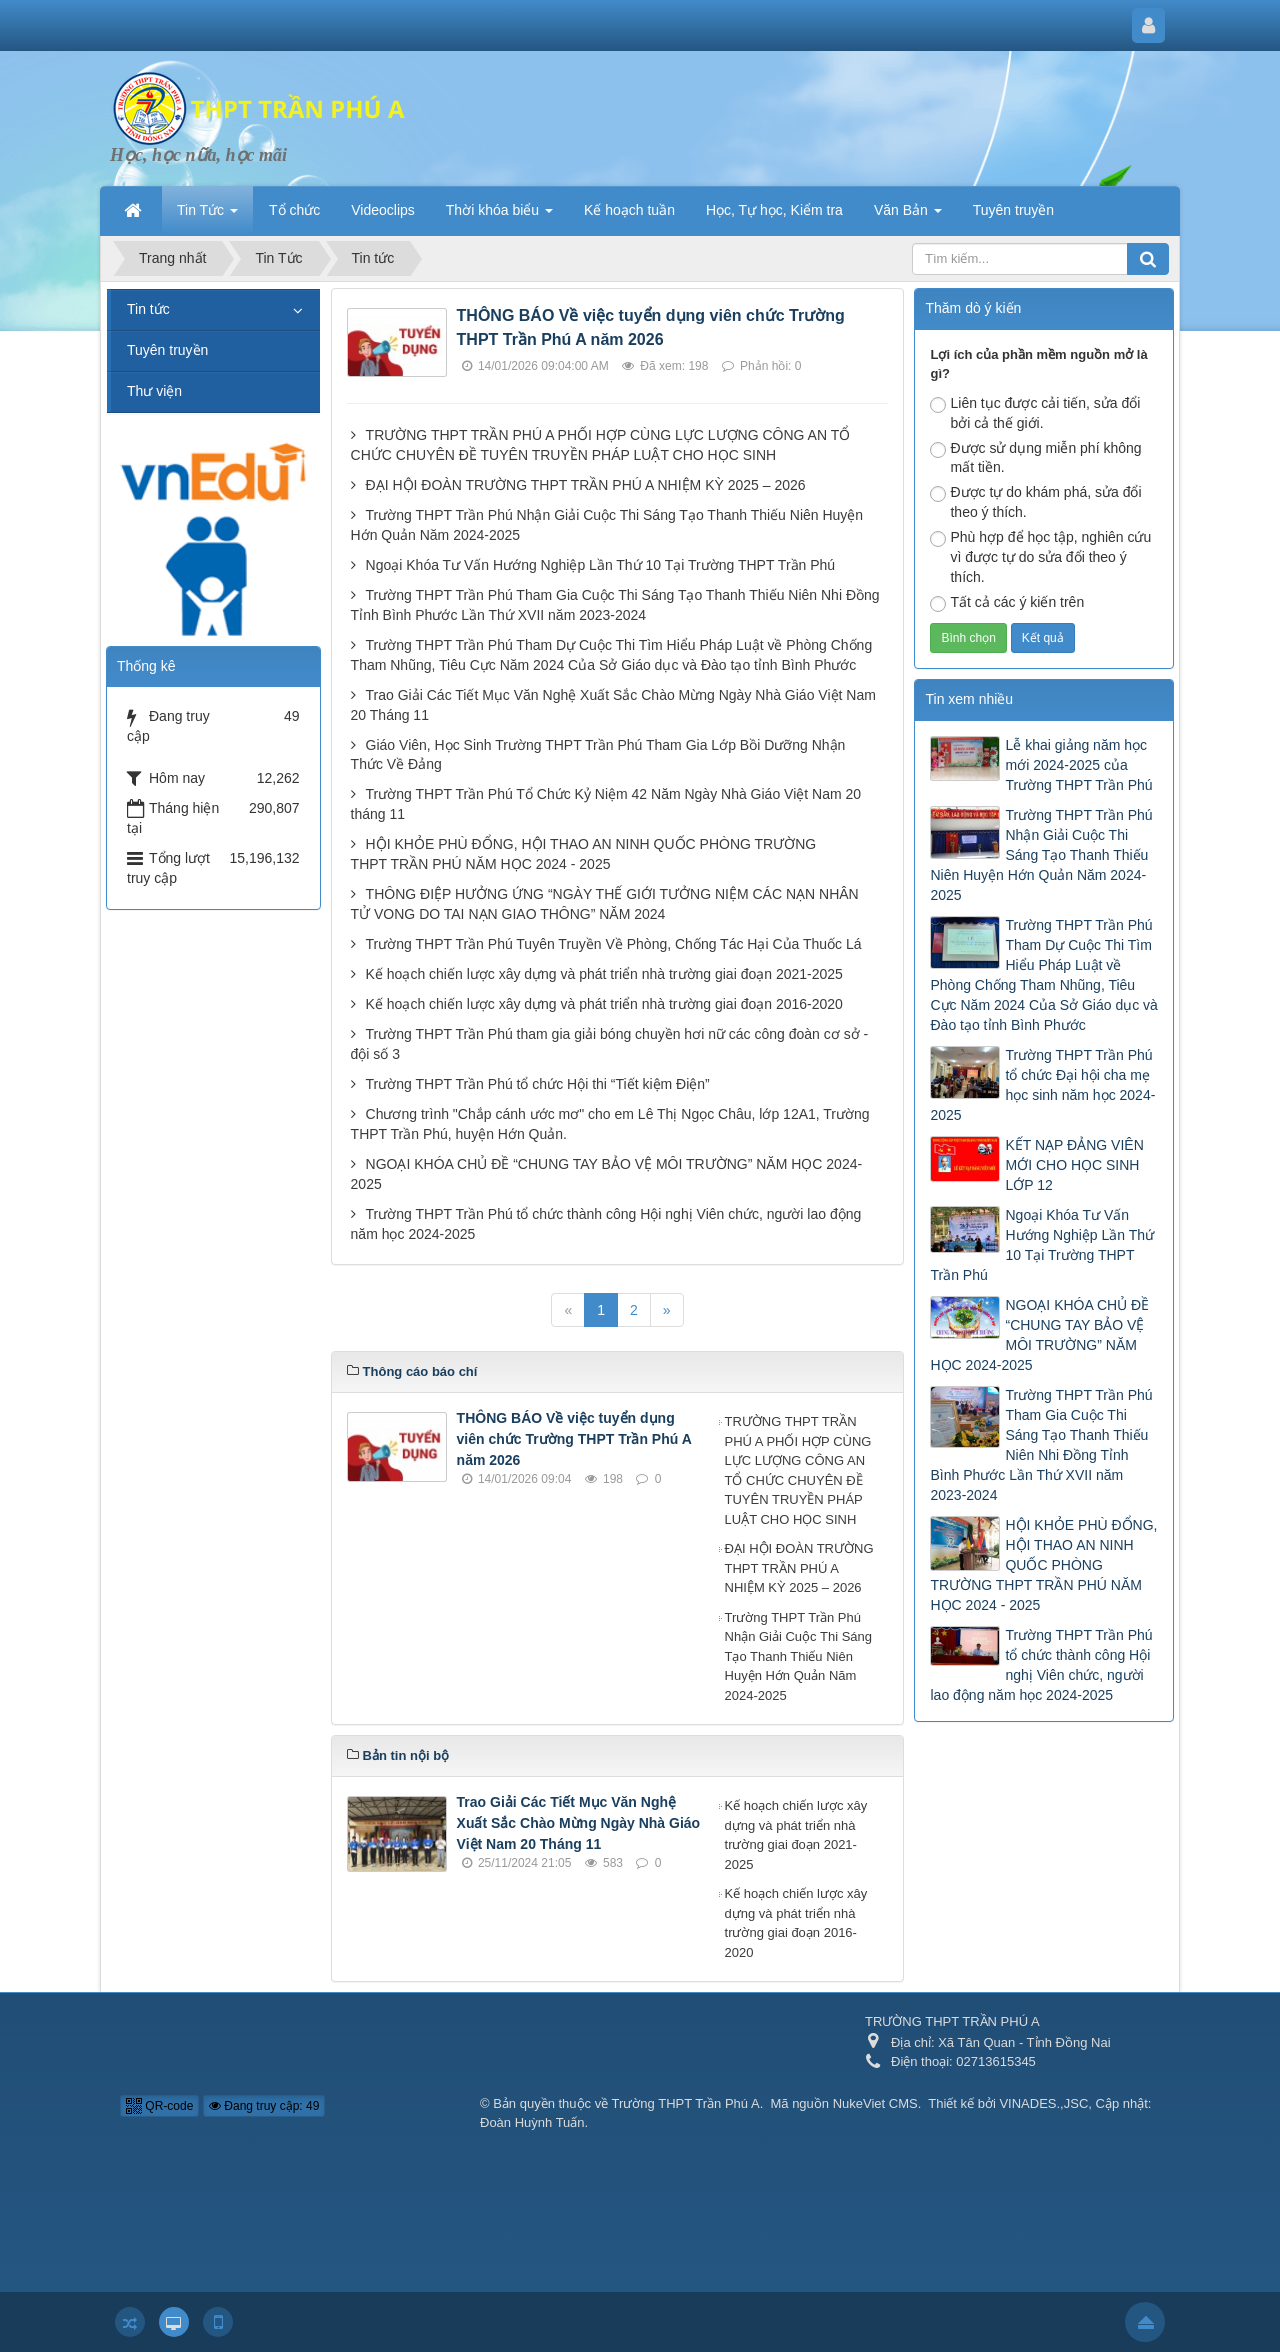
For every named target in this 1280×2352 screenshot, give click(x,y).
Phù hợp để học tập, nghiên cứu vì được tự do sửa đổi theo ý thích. (1040, 557)
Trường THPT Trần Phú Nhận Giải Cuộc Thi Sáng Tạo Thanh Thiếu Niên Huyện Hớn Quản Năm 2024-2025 (799, 1656)
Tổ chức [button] (294, 210)
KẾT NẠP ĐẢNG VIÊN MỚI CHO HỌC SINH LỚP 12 (1074, 1165)
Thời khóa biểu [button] (499, 216)
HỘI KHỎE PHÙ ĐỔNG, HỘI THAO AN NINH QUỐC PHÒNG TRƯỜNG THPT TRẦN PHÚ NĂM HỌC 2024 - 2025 (1043, 1565)
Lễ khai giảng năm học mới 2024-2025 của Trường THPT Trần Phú (1078, 765)
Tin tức (148, 309)
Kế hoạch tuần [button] (629, 210)
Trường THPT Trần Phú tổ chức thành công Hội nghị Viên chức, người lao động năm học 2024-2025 (1041, 1665)
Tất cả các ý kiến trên (1007, 603)
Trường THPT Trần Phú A (686, 2103)
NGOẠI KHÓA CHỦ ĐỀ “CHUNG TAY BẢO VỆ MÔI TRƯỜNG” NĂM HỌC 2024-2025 (1039, 1335)
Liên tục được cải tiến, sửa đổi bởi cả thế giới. (1035, 413)
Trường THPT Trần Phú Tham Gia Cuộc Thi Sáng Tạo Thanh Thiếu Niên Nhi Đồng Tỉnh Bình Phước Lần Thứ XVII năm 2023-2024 (1041, 1445)
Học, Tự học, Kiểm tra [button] (774, 210)
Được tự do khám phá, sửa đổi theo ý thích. (1035, 502)
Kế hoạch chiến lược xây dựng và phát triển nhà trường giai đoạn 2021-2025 (604, 974)
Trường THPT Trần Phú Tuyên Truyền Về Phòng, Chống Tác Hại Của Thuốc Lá (614, 944)
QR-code (159, 2106)
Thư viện (154, 391)
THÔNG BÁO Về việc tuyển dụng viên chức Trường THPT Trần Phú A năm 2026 (574, 1439)
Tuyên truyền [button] (1013, 210)
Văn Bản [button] (908, 216)
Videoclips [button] (383, 210)
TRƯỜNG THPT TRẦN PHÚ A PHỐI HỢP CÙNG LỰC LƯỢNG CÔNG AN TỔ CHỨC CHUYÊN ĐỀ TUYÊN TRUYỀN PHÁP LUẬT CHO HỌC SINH (798, 1470)
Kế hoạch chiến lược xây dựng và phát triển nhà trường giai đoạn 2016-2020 (604, 1004)
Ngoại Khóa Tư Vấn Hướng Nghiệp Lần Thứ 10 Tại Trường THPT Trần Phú (601, 565)
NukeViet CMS (875, 2103)
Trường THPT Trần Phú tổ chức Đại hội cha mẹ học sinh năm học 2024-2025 (1042, 1085)
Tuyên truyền (167, 350)
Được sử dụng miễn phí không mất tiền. (1035, 458)
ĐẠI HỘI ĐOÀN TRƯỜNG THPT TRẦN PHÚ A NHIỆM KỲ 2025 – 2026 (586, 485)
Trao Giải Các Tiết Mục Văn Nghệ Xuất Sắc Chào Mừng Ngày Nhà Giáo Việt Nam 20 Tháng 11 (579, 1823)
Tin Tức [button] (207, 216)
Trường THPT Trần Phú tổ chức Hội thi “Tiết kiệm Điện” (538, 1084)
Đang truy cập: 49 (264, 2106)
